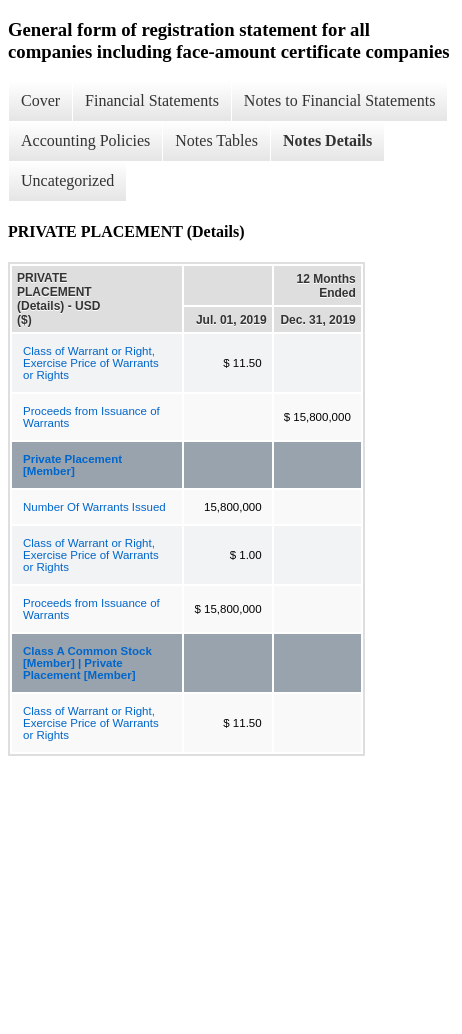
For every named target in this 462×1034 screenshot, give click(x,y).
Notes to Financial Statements (340, 100)
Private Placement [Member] (72, 465)
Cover (40, 100)
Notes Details (327, 140)
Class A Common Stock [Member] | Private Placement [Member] (87, 663)
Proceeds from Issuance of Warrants (91, 417)
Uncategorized (67, 180)
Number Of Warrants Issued (94, 507)
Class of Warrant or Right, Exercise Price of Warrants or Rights (91, 363)
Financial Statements (152, 100)
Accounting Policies (85, 140)
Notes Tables (216, 140)
